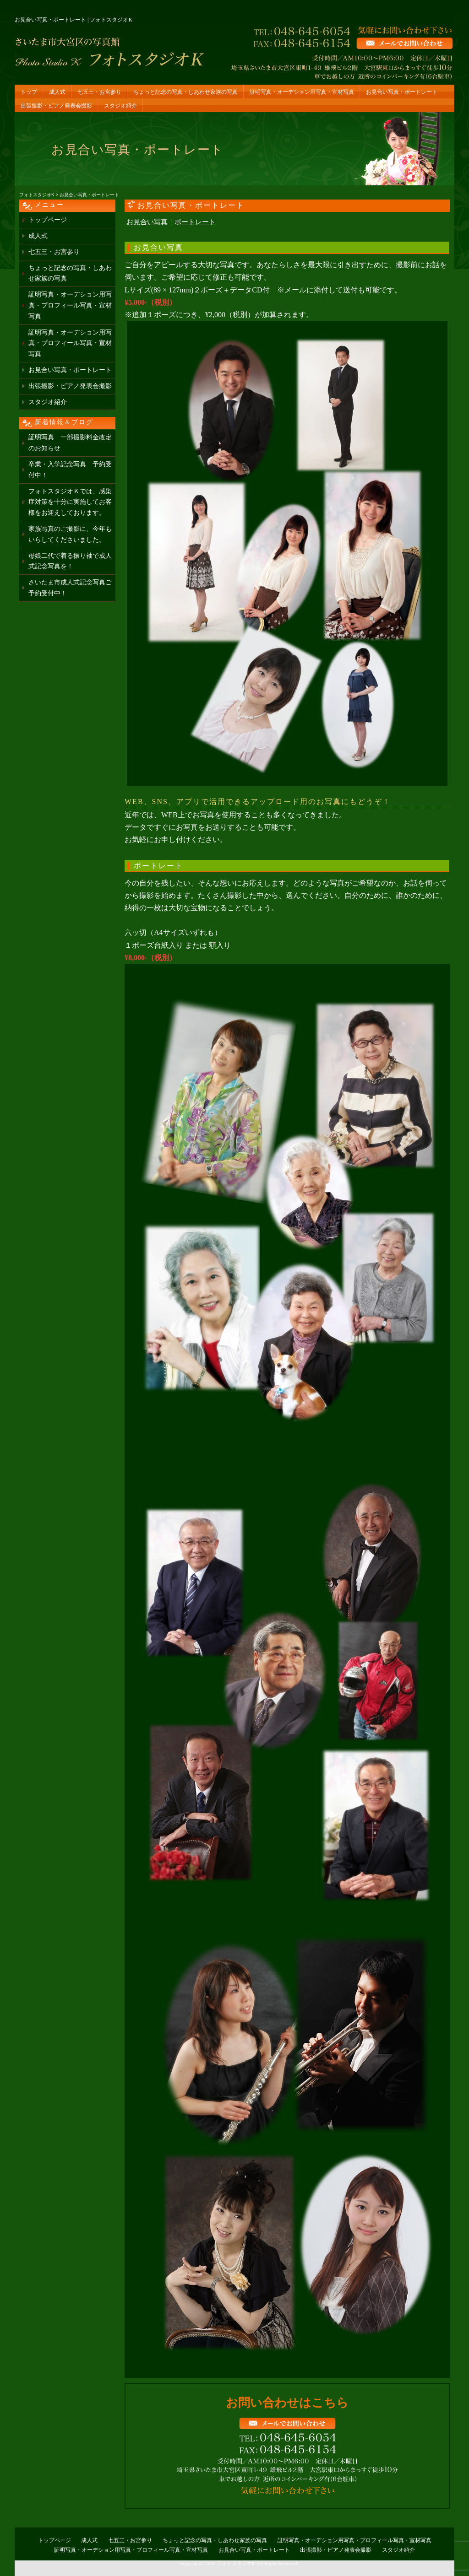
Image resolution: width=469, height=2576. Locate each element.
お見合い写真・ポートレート (401, 92)
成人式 (57, 92)
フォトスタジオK (236, 2563)
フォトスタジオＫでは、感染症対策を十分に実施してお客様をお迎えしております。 (70, 502)
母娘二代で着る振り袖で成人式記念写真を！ (70, 561)
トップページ (47, 219)
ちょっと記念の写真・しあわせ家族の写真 (185, 92)
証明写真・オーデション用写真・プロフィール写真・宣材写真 (70, 305)
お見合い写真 (147, 222)
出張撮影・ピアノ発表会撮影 (56, 106)
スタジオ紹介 (120, 106)
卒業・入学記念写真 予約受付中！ (70, 470)
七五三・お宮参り (99, 92)
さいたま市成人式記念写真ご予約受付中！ (70, 588)
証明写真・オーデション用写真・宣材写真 (302, 92)
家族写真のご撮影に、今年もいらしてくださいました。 (70, 534)
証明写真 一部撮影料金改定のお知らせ (70, 443)
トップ (29, 92)
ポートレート (195, 222)
